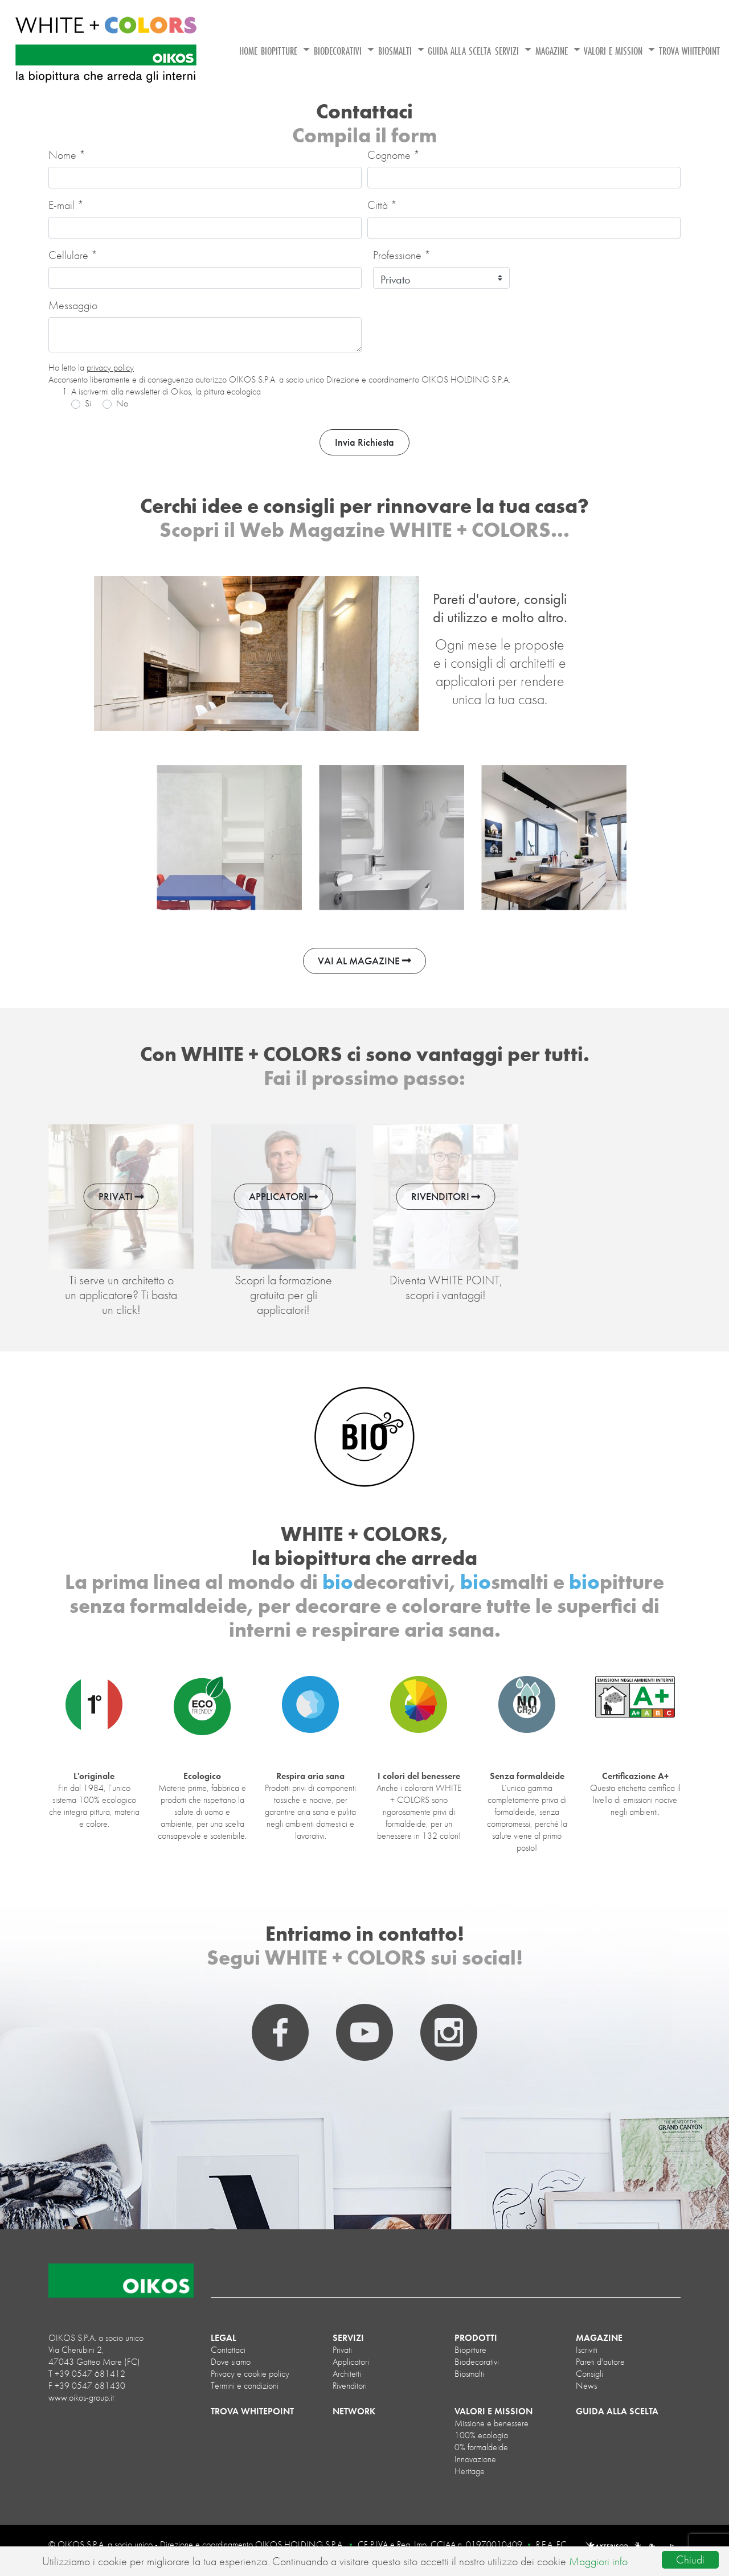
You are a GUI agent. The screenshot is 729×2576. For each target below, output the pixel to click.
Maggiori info (598, 2561)
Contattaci (228, 2350)
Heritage (469, 2471)
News (586, 2386)
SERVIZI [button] (508, 50)
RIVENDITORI (446, 1196)
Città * (382, 205)
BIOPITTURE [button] (280, 50)
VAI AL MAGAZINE (364, 960)
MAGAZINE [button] (553, 50)
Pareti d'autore (600, 2362)
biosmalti (469, 2374)
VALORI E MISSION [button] (614, 50)
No (122, 403)
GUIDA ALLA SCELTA (459, 50)
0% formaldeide (481, 2447)
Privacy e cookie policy (250, 2374)
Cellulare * (72, 255)
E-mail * (66, 205)
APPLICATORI (283, 1196)
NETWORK (354, 2411)
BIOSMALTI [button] (396, 50)
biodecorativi (476, 2362)
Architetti (347, 2374)
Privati (342, 2350)
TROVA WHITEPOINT (689, 50)
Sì (88, 403)
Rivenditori (350, 2386)
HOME (248, 50)
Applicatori (351, 2362)
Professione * (402, 255)
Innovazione (475, 2459)
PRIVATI (121, 1196)
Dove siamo (231, 2362)
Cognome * (393, 154)
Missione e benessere (491, 2423)
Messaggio (72, 305)
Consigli (589, 2374)
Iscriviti (586, 2350)
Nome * (66, 154)
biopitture (470, 2350)
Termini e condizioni (245, 2386)
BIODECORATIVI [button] (339, 50)
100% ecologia (481, 2435)
